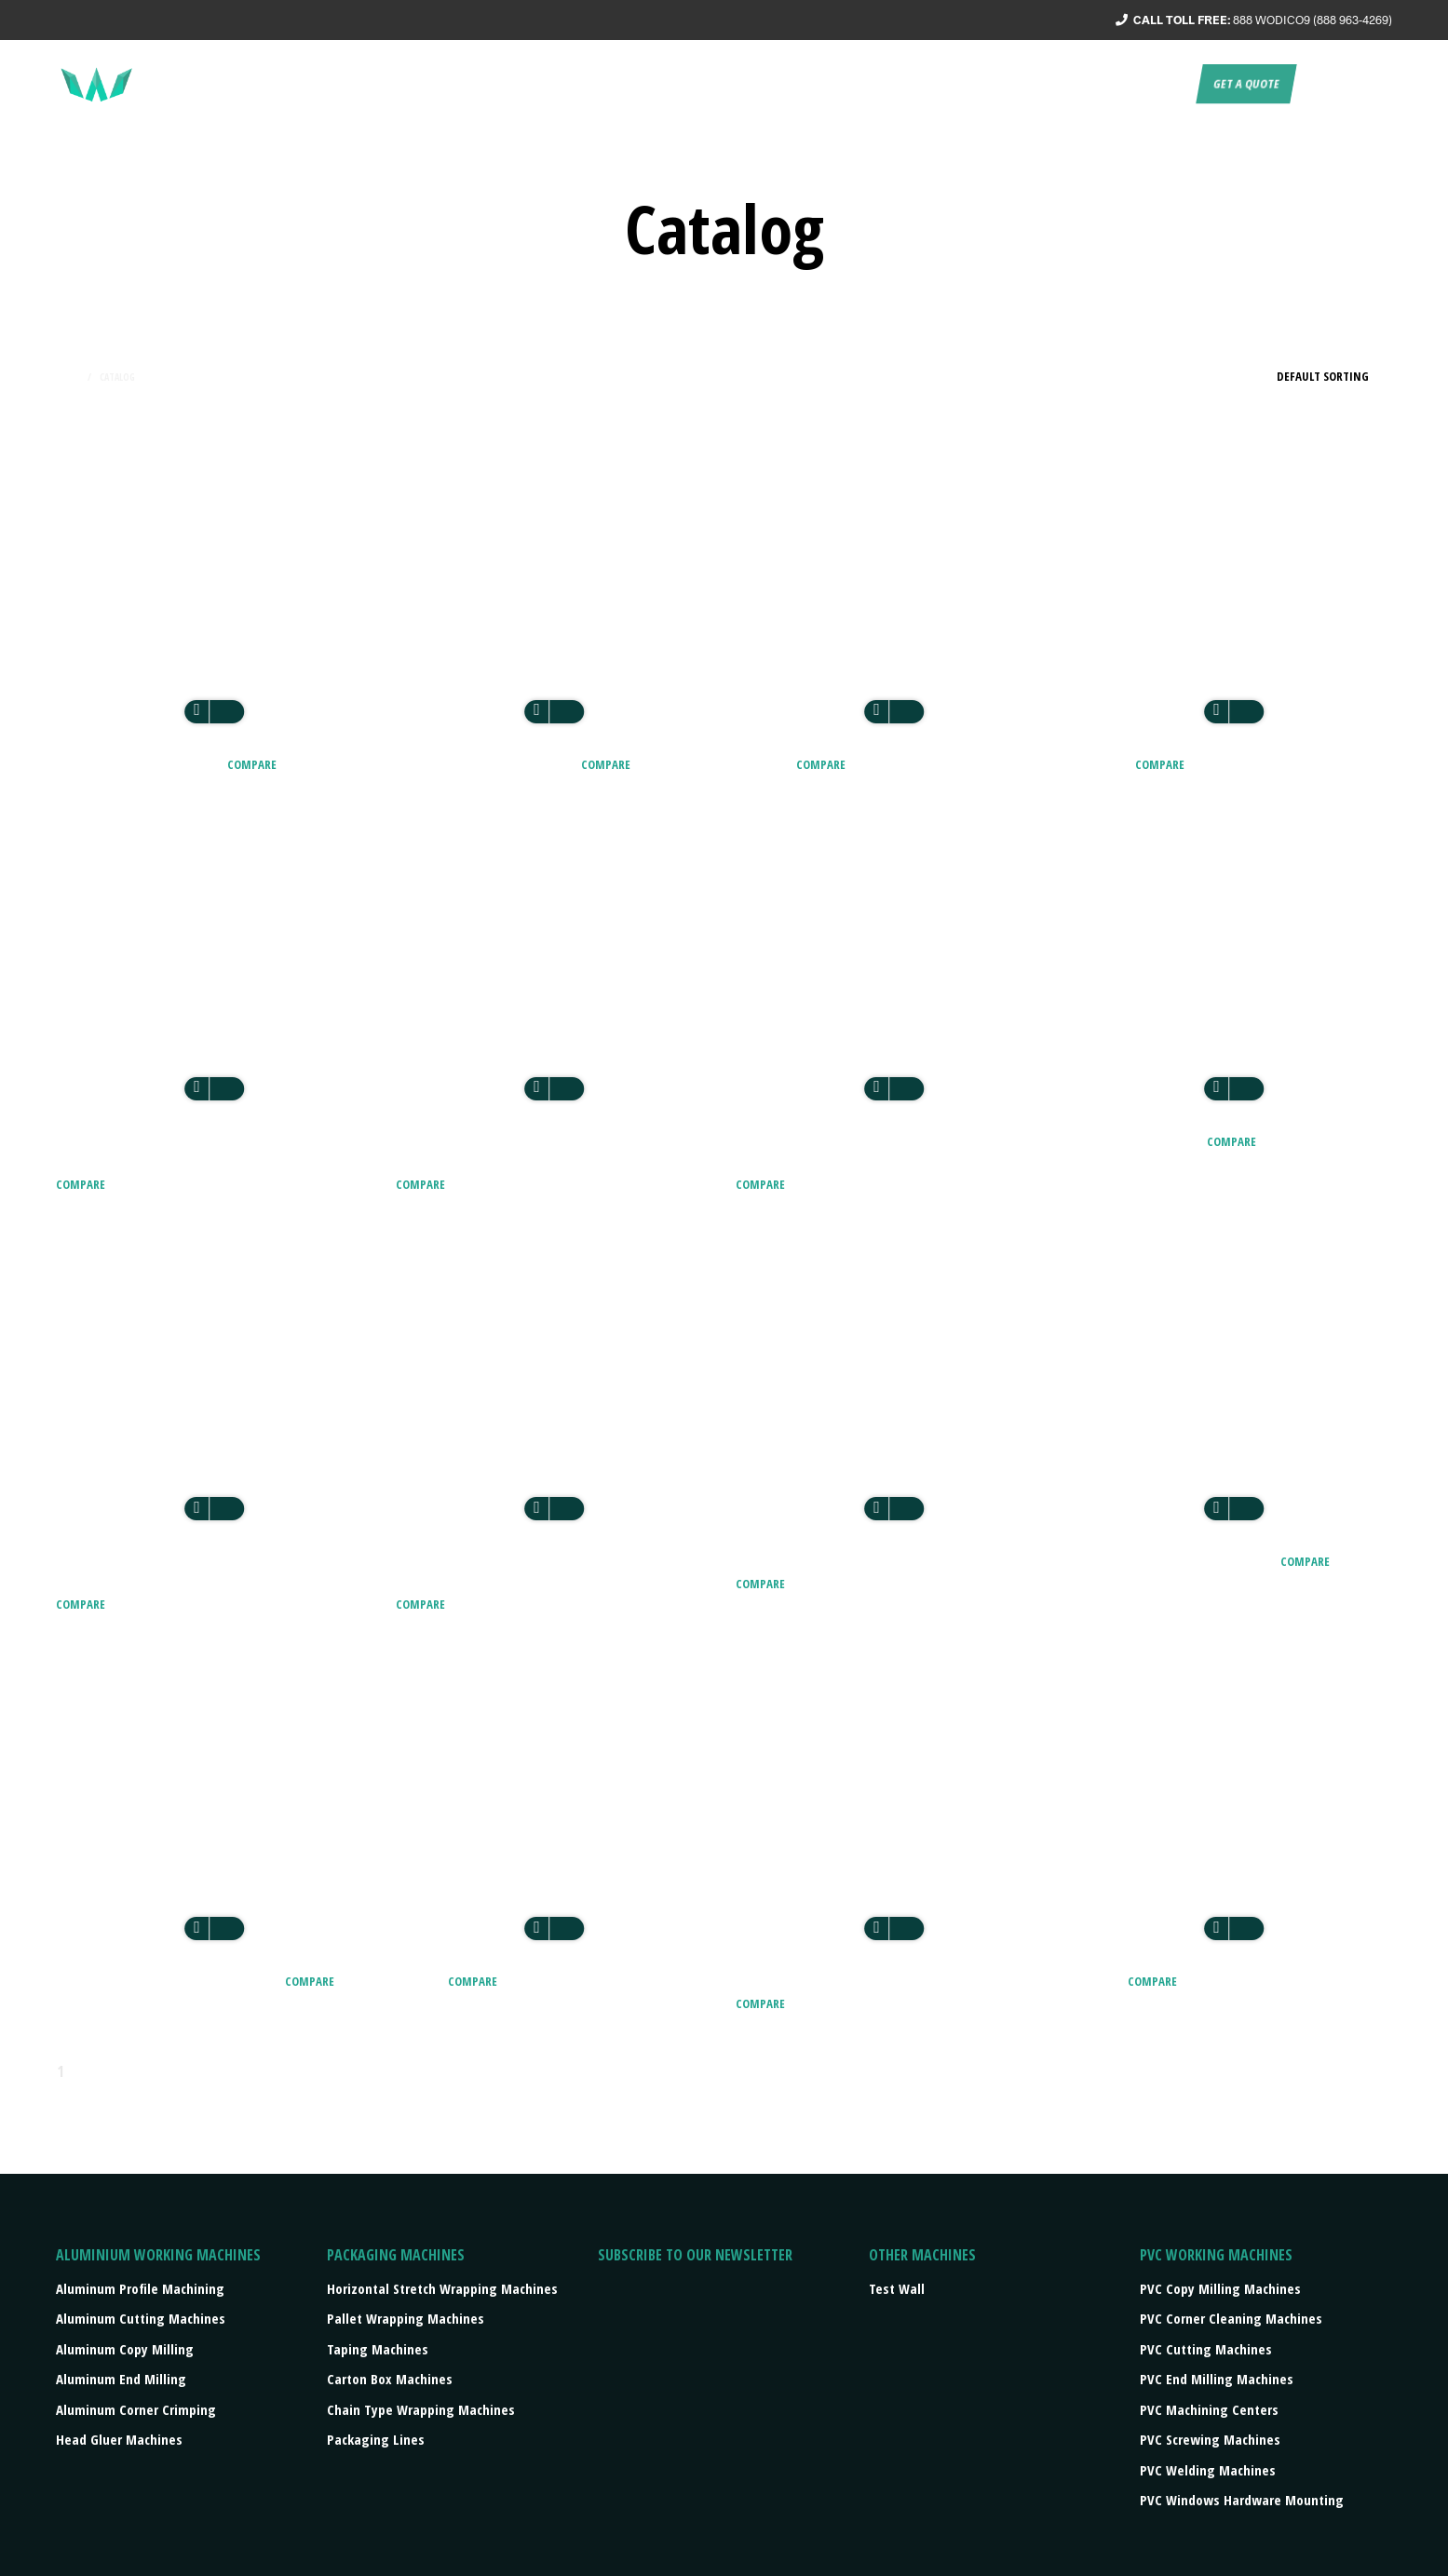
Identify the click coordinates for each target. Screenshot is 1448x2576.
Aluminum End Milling (121, 2378)
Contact (1158, 83)
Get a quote (1245, 83)
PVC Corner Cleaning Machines (1231, 2318)
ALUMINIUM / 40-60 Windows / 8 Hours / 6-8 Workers (213, 1150)
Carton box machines (390, 2378)
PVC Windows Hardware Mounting (1242, 2499)
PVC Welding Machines (1208, 2470)
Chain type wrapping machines (421, 2409)
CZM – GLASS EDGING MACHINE (168, 1980)
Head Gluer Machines (119, 2439)
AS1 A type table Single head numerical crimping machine (192, 1570)
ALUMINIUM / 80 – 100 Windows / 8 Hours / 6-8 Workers (547, 1150)
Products (962, 83)
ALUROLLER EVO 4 (1139, 1140)
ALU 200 (764, 763)
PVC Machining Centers (1209, 2409)
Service (807, 83)
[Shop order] (1304, 376)
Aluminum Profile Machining (140, 2288)
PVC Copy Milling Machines (1220, 2288)
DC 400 (1100, 1980)
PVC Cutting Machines (1206, 2349)
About (739, 83)
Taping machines (377, 2349)
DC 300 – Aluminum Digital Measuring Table (886, 1980)
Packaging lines (376, 2439)
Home (67, 377)
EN (1317, 83)
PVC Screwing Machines (1210, 2439)
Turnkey (881, 83)
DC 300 (420, 1980)
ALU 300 (1103, 763)
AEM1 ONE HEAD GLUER (139, 763)
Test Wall (897, 2288)
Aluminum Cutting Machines (140, 2318)
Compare (252, 765)
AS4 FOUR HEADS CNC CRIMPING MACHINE (889, 1560)
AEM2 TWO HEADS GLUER (486, 763)
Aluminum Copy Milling (125, 2349)
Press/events (1067, 83)
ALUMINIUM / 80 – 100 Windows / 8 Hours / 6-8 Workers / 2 (887, 1150)
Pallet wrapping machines (405, 2318)
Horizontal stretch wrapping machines (442, 2288)
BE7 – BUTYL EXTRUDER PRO (1176, 1560)
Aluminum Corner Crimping (136, 2409)
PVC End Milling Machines (1216, 2378)
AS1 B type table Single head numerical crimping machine (532, 1570)
